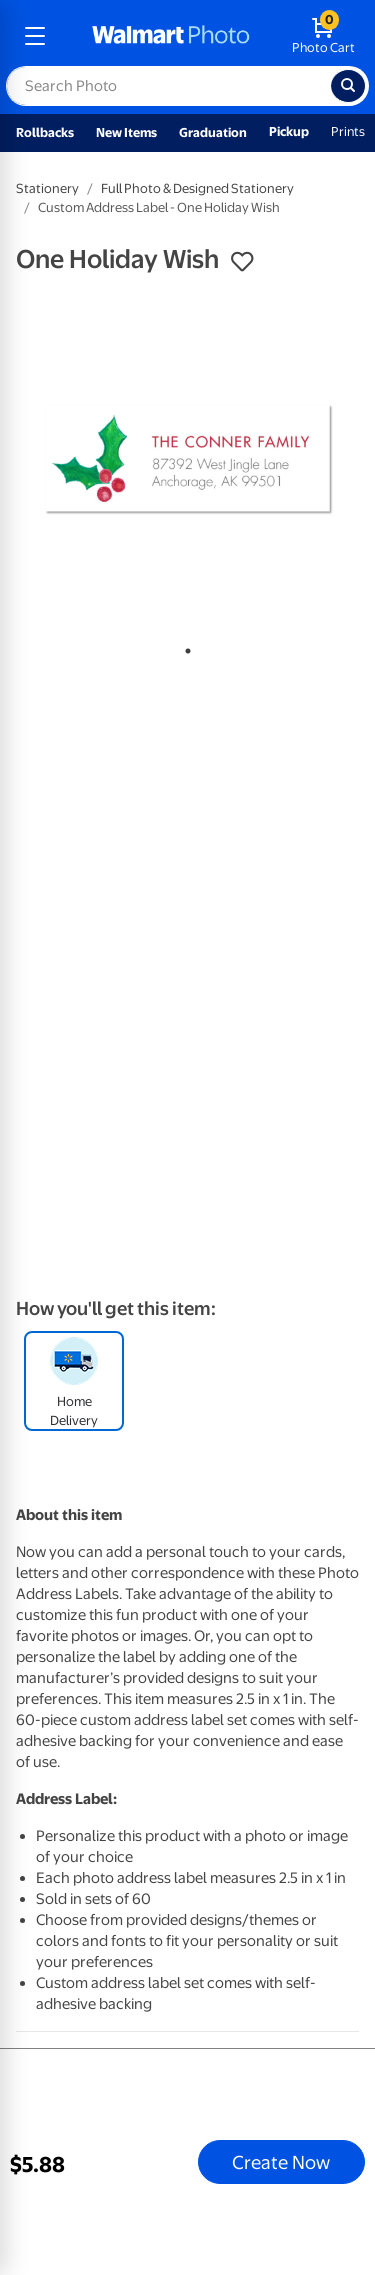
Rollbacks (45, 132)
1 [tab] (184, 647)
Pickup (289, 131)
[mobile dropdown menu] (35, 36)
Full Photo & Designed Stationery (197, 188)
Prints (348, 131)
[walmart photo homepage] (171, 36)
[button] (242, 262)
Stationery (47, 188)
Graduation (213, 132)
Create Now (281, 2162)
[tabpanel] (187, 459)
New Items (126, 132)
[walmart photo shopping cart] (323, 36)
